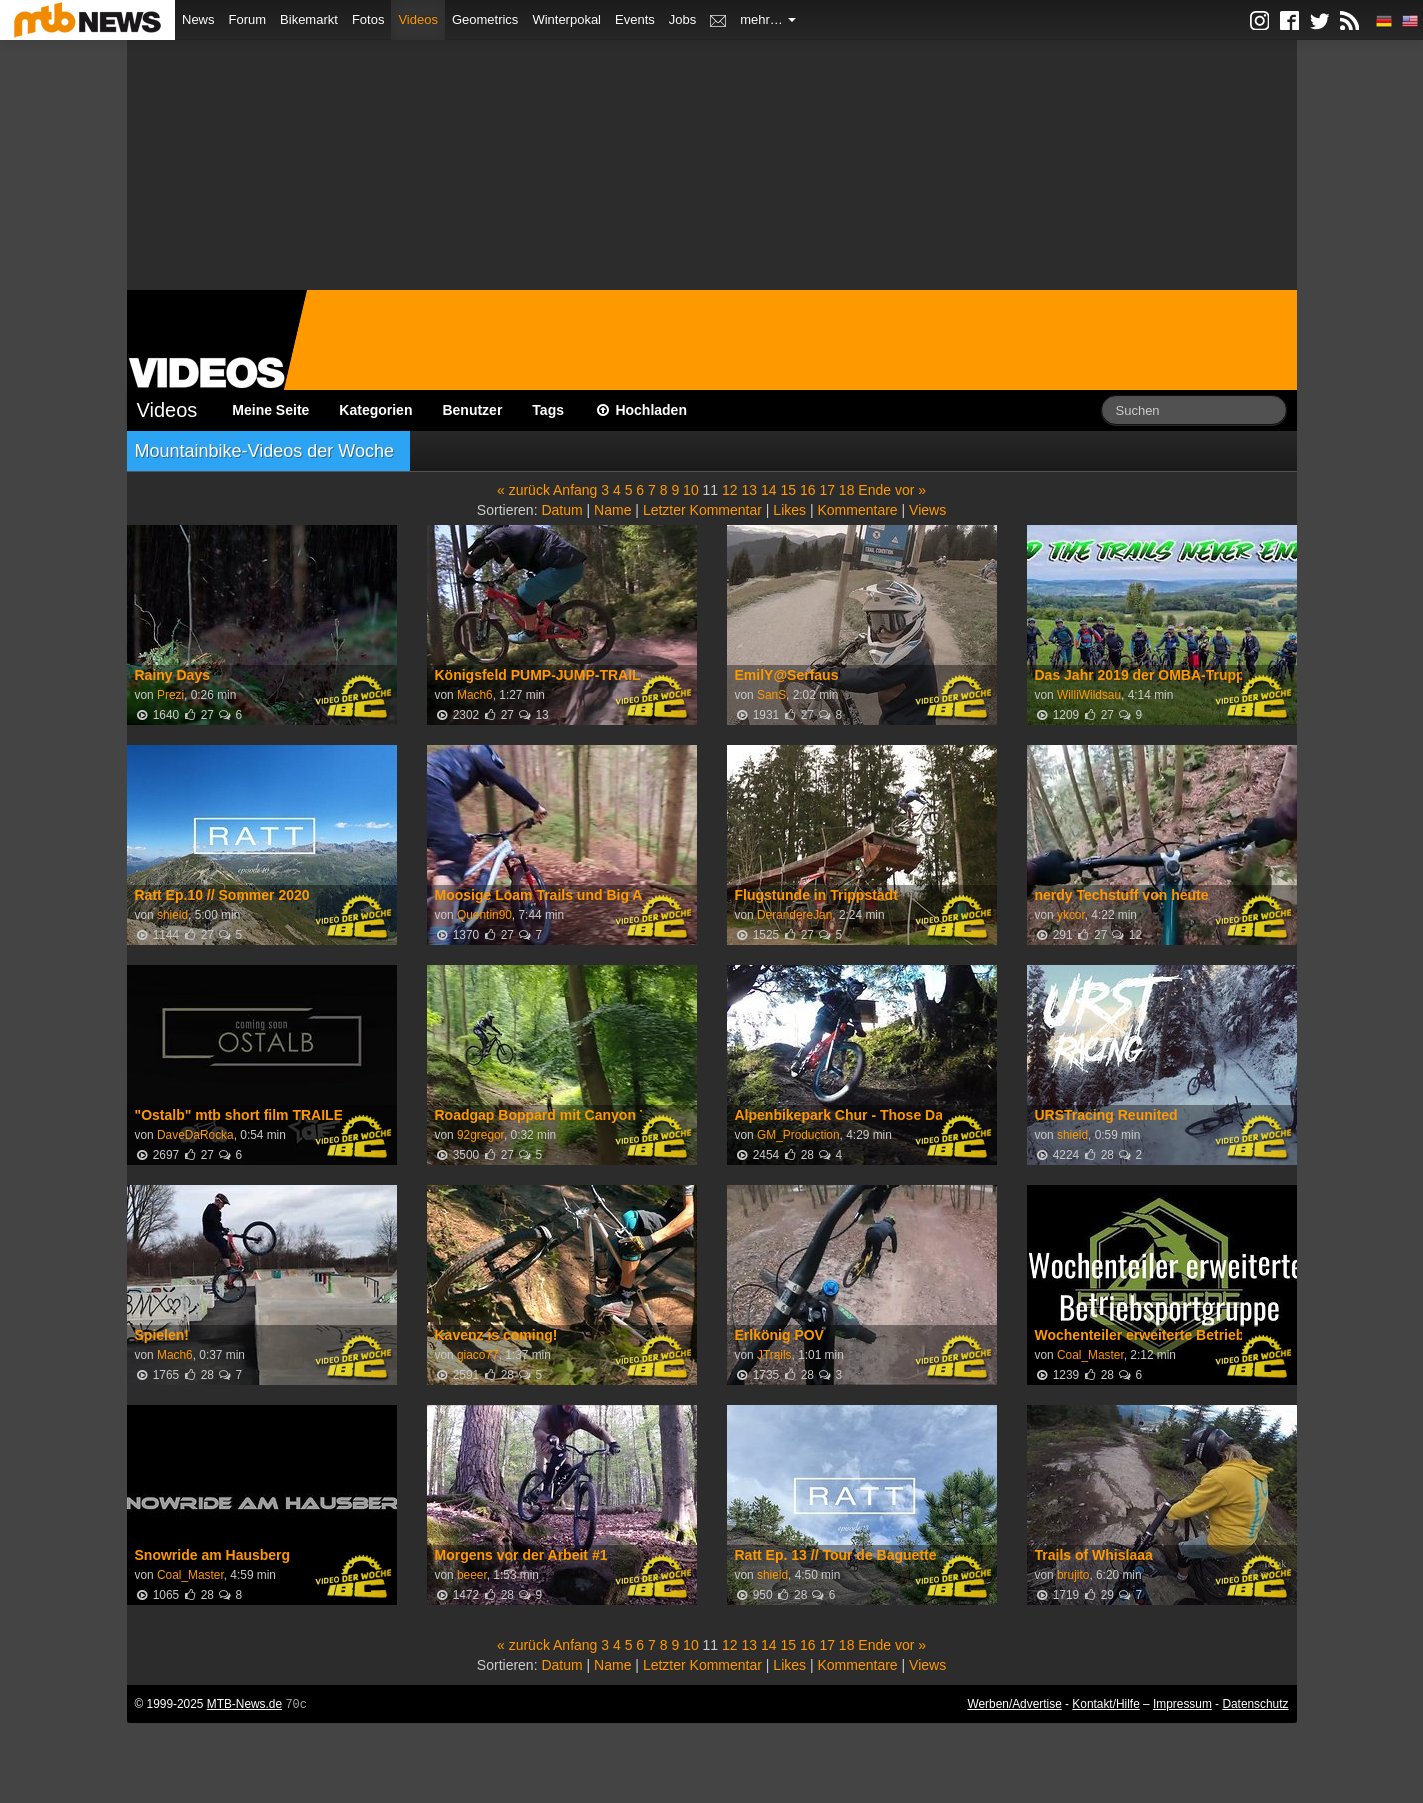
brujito (1073, 1575)
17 (827, 490)
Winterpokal (566, 19)
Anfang (575, 490)
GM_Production (798, 1135)
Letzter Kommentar (702, 510)
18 (847, 490)
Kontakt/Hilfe (1105, 1704)
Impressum (1182, 1704)
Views (927, 510)
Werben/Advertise (1014, 1704)
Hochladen (640, 410)
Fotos (368, 19)
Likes (789, 510)
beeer (472, 1575)
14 (769, 490)
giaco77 (478, 1355)
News (198, 19)
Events (635, 19)
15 (788, 490)
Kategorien (375, 410)
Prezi (170, 695)
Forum (248, 19)
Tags (548, 410)
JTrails (774, 1355)
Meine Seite (270, 410)
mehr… (768, 19)
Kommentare (857, 510)
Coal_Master (1090, 1355)
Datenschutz (1255, 1704)
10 (691, 490)
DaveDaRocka (195, 1135)
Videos (418, 19)
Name (612, 510)
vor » (910, 490)
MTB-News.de (244, 1704)
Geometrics (485, 19)
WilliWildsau (1089, 695)
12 (730, 490)
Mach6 (475, 695)
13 (750, 490)
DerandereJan (794, 915)
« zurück (523, 490)
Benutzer (472, 410)
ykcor (1071, 915)
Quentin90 (484, 915)
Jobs (682, 19)
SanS (771, 695)
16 (808, 490)
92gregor (480, 1135)
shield (172, 915)
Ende (874, 490)
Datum (561, 510)
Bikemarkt (309, 19)
